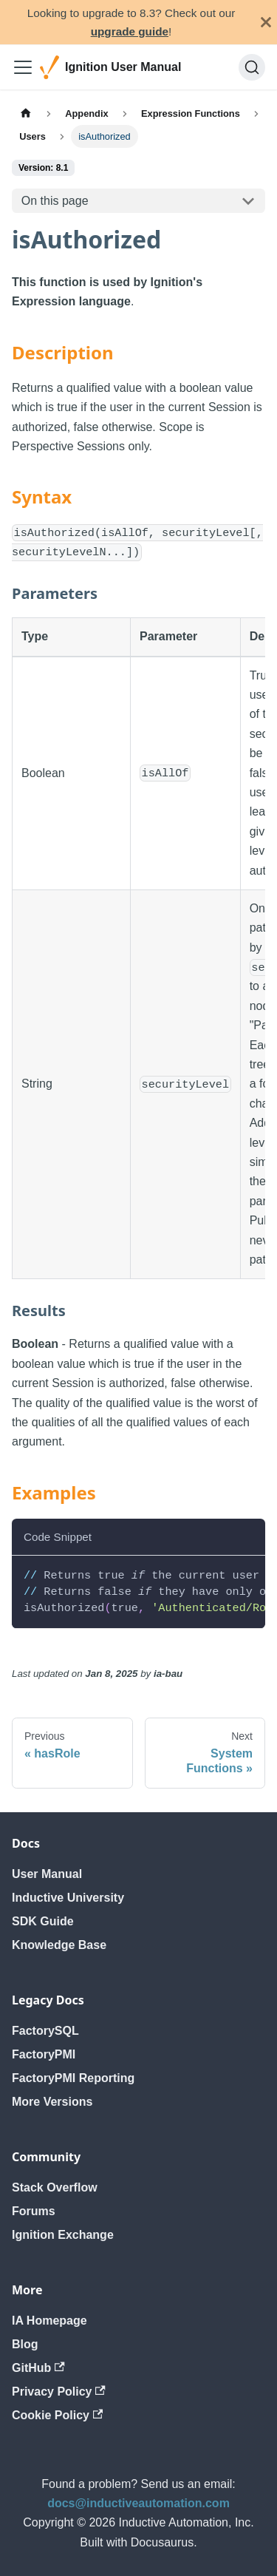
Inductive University (68, 1897)
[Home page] (26, 112)
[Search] (252, 67)
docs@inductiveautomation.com (138, 2503)
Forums (33, 2211)
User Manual (47, 1874)
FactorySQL (45, 2030)
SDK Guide (43, 1921)
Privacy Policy (59, 2391)
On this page (55, 200)
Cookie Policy (57, 2415)
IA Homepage (49, 2320)
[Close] (266, 22)
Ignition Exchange (63, 2234)
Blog (25, 2344)
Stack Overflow (55, 2187)
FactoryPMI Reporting (73, 2078)
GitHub (38, 2368)
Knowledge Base (59, 1945)
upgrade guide (129, 31)
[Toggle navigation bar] (23, 67)
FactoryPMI (43, 2054)
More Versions (52, 2101)
